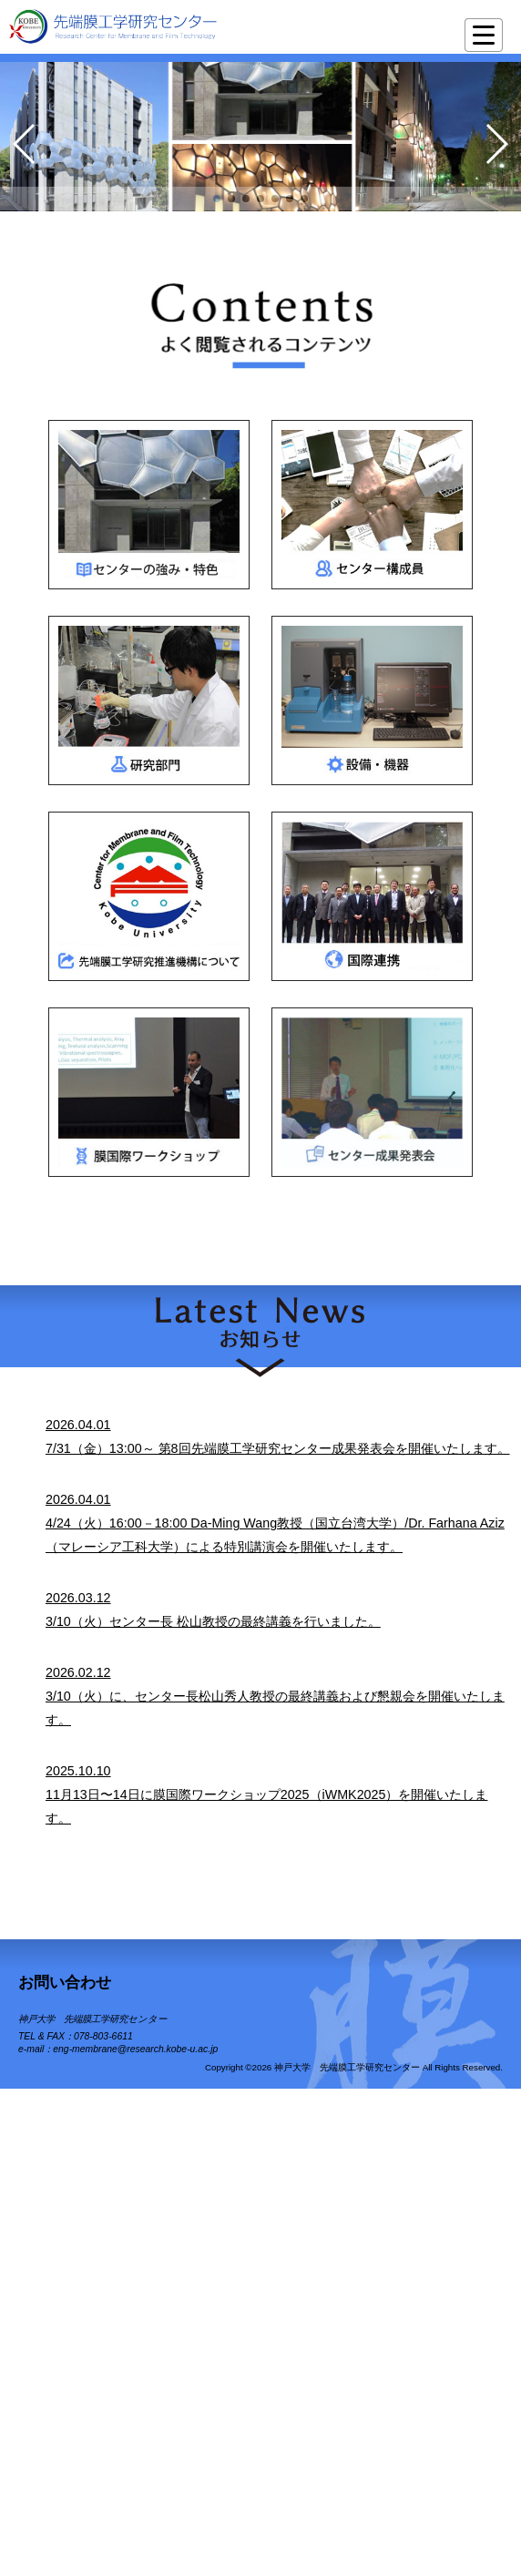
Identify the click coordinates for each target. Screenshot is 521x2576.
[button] (216, 198)
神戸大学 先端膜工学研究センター (92, 2019)
